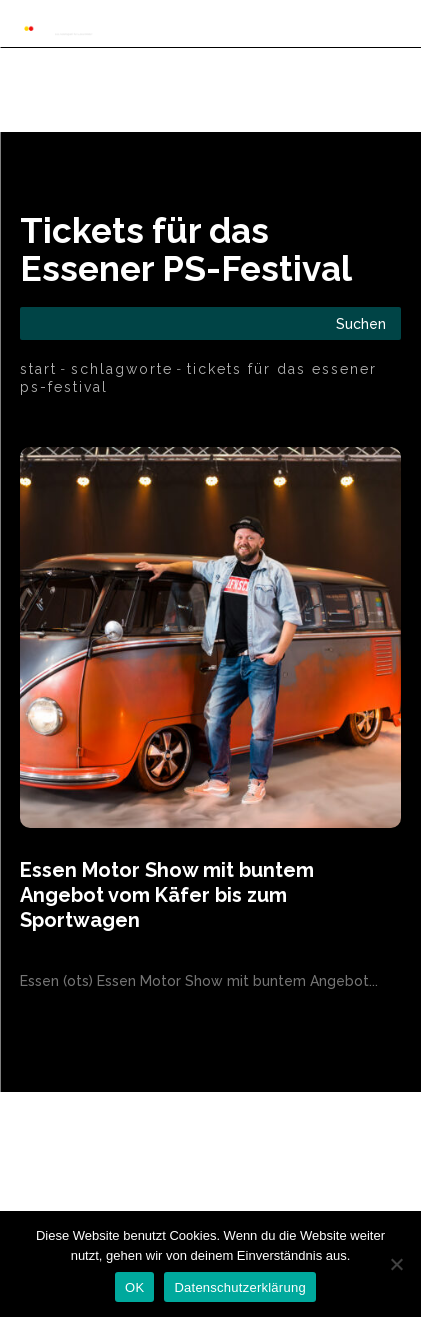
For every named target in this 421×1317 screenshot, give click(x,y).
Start (38, 369)
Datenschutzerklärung (239, 1287)
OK (134, 1287)
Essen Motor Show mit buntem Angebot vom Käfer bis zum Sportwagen (167, 895)
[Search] (361, 323)
